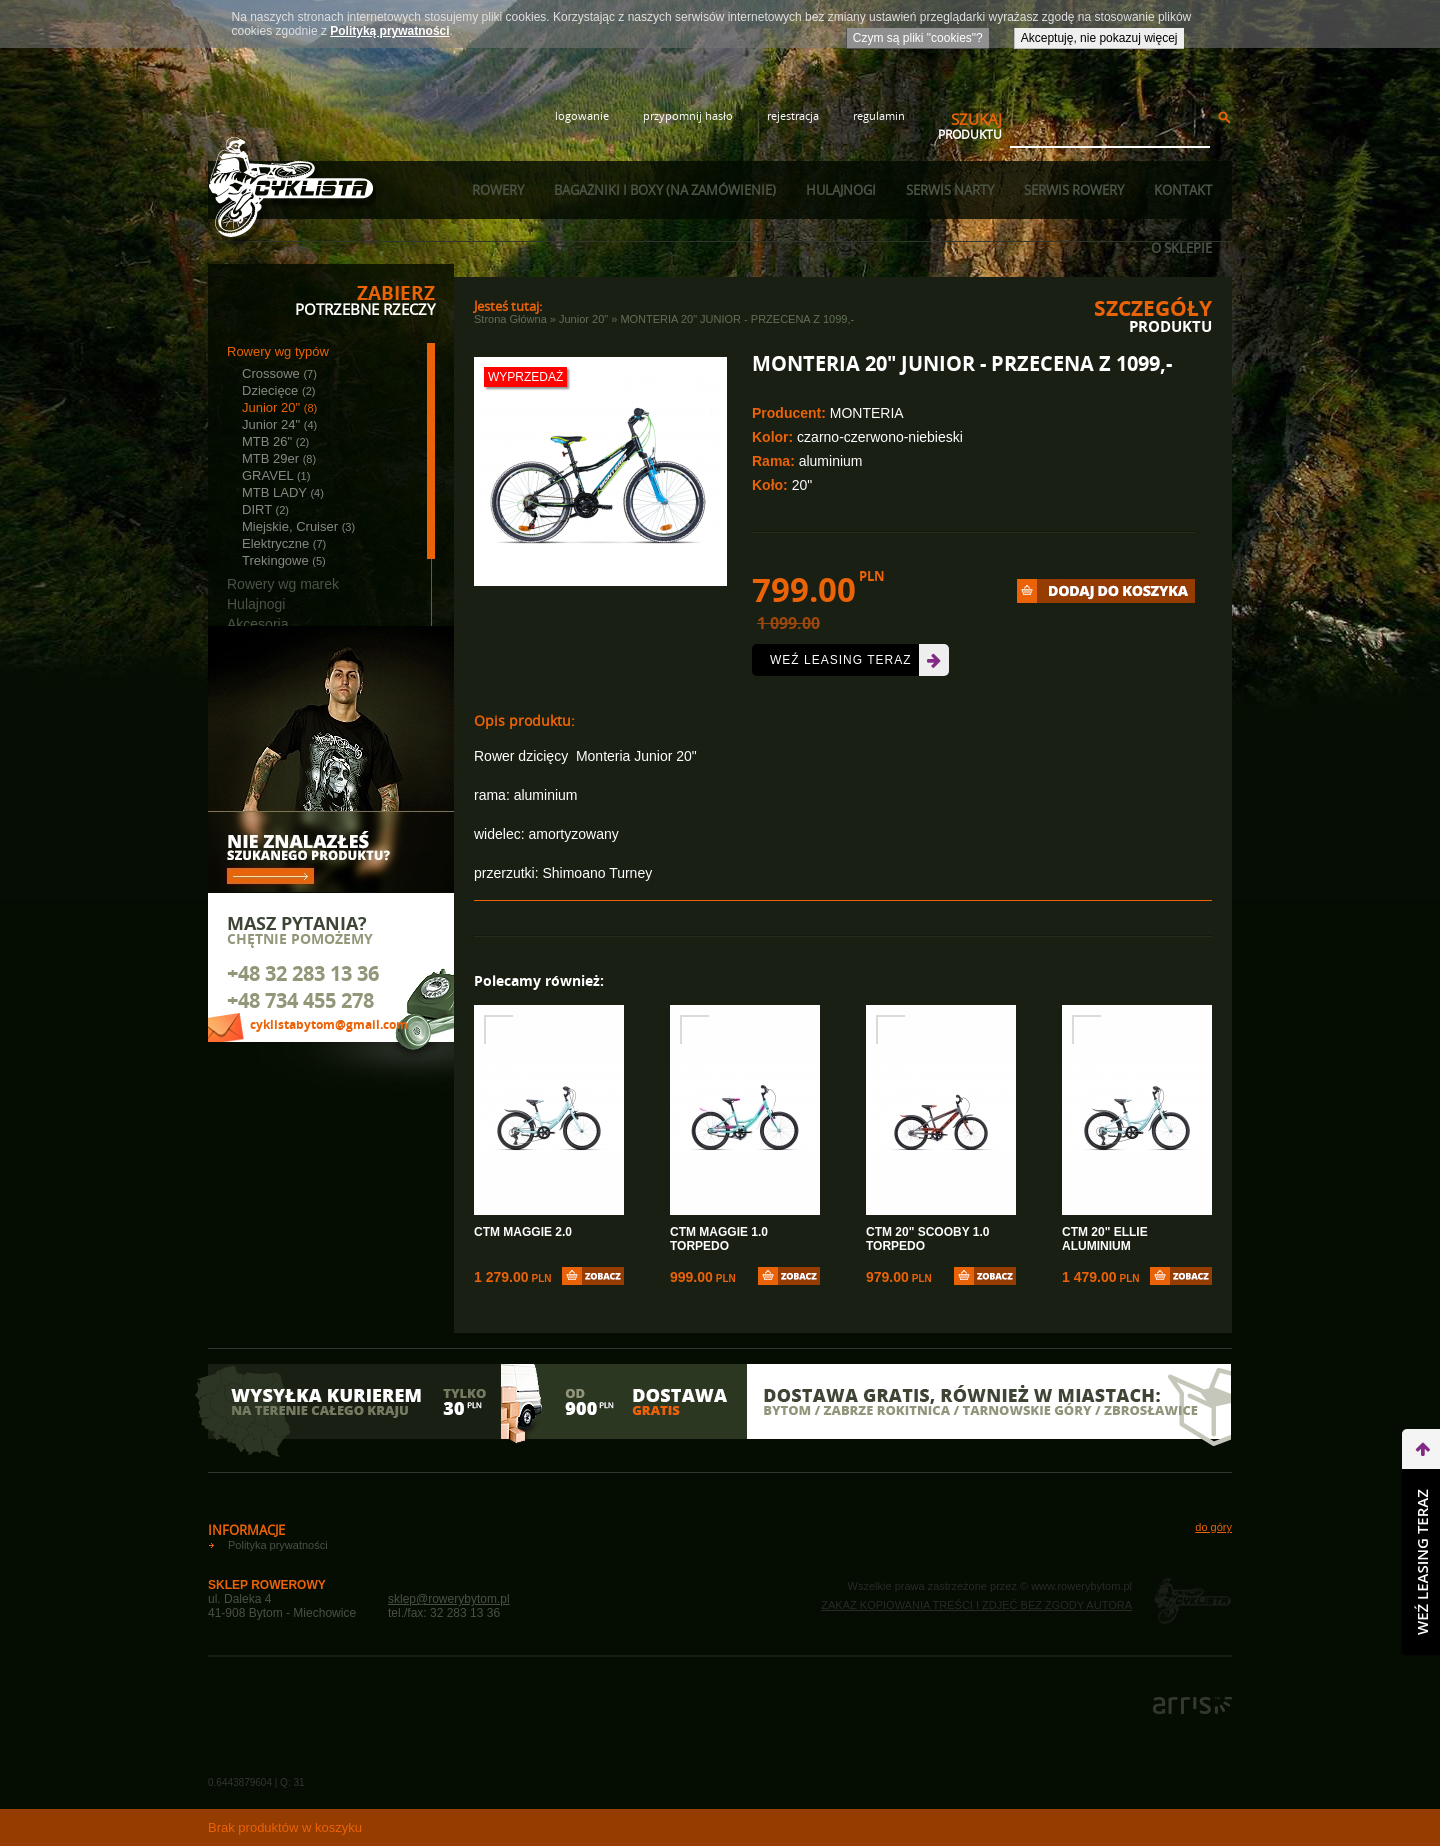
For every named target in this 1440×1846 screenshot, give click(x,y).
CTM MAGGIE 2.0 (523, 1232)
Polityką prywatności (389, 31)
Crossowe (279, 373)
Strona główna (510, 319)
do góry (1213, 1527)
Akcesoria (257, 624)
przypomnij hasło (688, 115)
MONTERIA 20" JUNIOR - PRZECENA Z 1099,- (737, 319)
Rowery (498, 190)
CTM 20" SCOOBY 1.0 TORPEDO (928, 1239)
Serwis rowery (1074, 190)
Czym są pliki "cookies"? (918, 38)
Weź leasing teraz (840, 660)
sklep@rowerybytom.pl (449, 1599)
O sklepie (1181, 248)
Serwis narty (950, 190)
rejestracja (793, 115)
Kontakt (1183, 190)
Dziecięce (278, 390)
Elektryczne (284, 543)
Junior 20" (279, 407)
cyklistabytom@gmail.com (329, 1024)
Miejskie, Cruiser (298, 526)
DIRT (265, 509)
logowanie (582, 115)
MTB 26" (275, 441)
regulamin (879, 115)
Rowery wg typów (278, 351)
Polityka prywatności (278, 1545)
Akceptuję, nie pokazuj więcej (1099, 38)
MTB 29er (279, 458)
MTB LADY (283, 492)
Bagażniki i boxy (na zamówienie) (665, 190)
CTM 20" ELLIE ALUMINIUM (1105, 1239)
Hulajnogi (841, 190)
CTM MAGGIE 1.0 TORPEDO (719, 1239)
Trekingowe (284, 560)
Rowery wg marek (283, 584)
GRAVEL (276, 475)
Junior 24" (279, 424)
